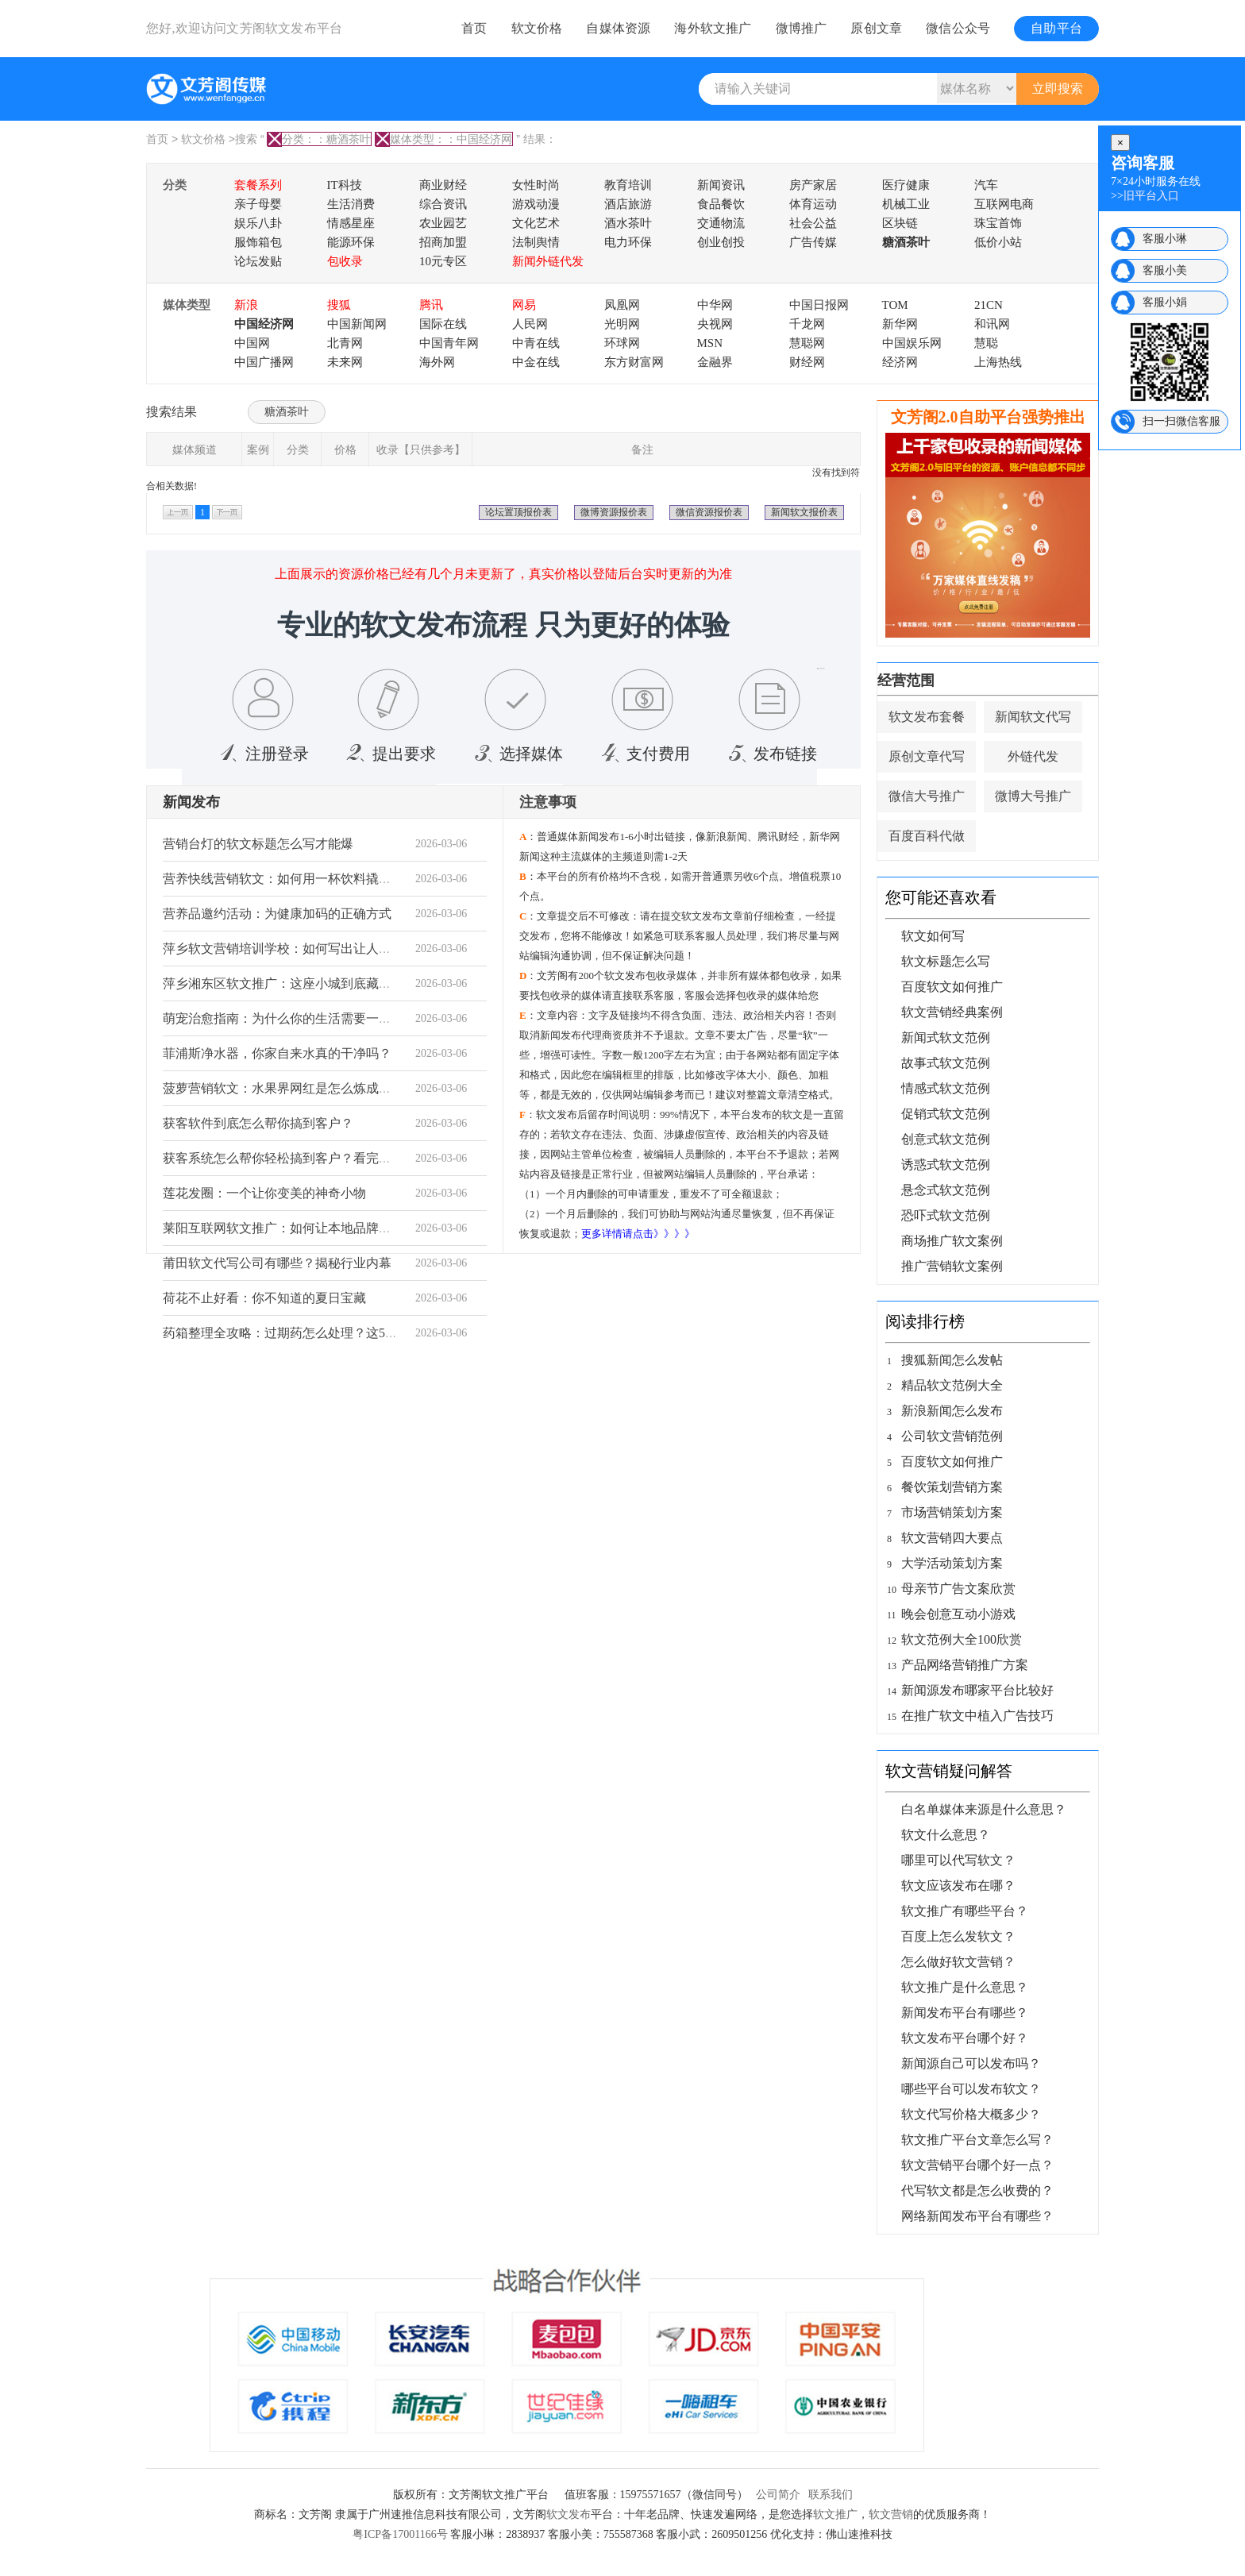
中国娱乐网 (912, 343)
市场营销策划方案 (952, 1512)
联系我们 (830, 2495)
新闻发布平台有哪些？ (964, 2012)
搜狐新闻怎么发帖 (952, 1360)
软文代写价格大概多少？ (971, 2114)
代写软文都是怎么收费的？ (977, 2190)
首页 (474, 28)
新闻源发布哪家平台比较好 (977, 1690)
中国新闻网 (357, 324)
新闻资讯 (721, 185)
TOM (895, 305)
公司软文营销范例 (952, 1436)
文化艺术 (536, 223)
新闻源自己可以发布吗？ (971, 2063)
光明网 (622, 324)
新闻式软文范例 (945, 1037)
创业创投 (721, 242)
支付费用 (642, 753)
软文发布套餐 (926, 716)
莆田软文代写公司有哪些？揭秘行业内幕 (277, 1263)
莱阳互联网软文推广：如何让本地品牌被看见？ (296, 1228)
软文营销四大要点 (952, 1537)
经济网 (900, 362)
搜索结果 (171, 411)
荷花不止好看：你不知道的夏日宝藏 (264, 1298)
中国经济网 (264, 324)
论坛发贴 (258, 261)
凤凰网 (622, 305)
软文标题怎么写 (945, 961)
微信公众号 (958, 28)
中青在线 (536, 343)
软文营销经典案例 (952, 1012)
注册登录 (261, 753)
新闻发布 (191, 802)
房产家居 (813, 185)
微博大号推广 (1033, 796)
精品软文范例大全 (952, 1385)
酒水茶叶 (628, 223)
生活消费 (351, 204)
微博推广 (801, 28)
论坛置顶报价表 (518, 512)
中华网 (715, 305)
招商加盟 (443, 242)
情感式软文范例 (945, 1088)
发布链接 (769, 753)
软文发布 (568, 2514)
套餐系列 (258, 185)
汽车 (986, 185)
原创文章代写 (926, 756)
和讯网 (992, 324)
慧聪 (986, 343)
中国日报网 (819, 305)
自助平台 (1056, 28)
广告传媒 (813, 242)
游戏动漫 (536, 204)
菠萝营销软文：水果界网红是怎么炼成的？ (283, 1088)
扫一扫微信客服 (1181, 421)
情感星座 (351, 223)
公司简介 (778, 2495)
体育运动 (813, 204)
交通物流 (721, 223)
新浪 (246, 305)
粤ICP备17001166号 (400, 2534)
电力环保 (628, 242)
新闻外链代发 (548, 261)
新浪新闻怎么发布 (952, 1410)
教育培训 (628, 185)
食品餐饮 (721, 204)
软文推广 (835, 2514)
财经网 (807, 362)
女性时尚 (536, 185)
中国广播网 (264, 362)
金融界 (715, 362)
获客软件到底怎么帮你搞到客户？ (258, 1123)
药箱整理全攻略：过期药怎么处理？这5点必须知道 (306, 1333)
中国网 (252, 343)
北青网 (345, 343)
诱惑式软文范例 (945, 1164)
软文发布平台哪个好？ (964, 2038)
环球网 (622, 343)
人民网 (530, 324)
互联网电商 (1004, 204)
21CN (988, 305)
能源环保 (351, 242)
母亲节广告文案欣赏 (958, 1588)
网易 (524, 305)
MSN (710, 343)
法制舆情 (536, 242)
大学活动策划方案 (952, 1563)
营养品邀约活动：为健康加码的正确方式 (277, 913)
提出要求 (388, 753)
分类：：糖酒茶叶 (319, 139)
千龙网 (807, 324)
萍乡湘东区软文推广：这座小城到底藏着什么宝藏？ (309, 983)
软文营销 (891, 2514)
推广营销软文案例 (952, 1266)
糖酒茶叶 (906, 242)
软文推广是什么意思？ (964, 1987)
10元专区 (443, 261)
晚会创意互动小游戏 (958, 1614)
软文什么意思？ (945, 1834)
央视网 (715, 324)
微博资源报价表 (613, 512)
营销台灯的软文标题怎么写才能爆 (258, 843)
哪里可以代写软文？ (958, 1860)
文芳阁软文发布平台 (284, 28)
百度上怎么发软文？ (958, 1936)
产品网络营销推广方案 (964, 1665)
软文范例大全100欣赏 (961, 1639)
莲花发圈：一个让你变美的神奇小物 (264, 1193)
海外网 (437, 362)
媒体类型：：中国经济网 (444, 139)
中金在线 (536, 362)
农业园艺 (443, 223)
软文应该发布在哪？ (958, 1885)
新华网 (900, 324)
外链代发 (1033, 756)
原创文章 (876, 28)
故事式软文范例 (945, 1063)
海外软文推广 (712, 28)
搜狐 (339, 305)
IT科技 (344, 185)
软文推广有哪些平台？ (964, 1911)
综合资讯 (443, 204)
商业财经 (443, 185)
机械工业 (906, 204)
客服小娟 (1165, 302)
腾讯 (431, 305)
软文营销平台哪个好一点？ (977, 2165)
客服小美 (1165, 270)
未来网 (345, 362)
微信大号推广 (926, 796)
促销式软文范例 (945, 1113)
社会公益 (813, 223)
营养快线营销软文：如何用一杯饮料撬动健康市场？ (309, 878)
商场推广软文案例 (952, 1241)
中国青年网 (449, 343)
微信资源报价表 (709, 512)
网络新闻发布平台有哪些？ (977, 2216)
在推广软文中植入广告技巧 (977, 1715)
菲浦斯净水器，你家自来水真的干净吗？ (277, 1053)
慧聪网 (807, 343)
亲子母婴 (258, 204)
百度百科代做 (926, 836)
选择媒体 (515, 753)
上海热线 (998, 362)
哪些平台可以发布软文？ (971, 2089)
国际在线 (443, 324)
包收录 (345, 261)
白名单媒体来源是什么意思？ (983, 1809)
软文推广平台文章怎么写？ (977, 2139)
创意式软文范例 (945, 1139)
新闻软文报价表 (804, 512)
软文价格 (537, 28)
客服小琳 (1165, 239)
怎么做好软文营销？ (958, 1962)
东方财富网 (634, 362)
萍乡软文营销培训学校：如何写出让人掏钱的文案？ (309, 948)
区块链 (900, 223)
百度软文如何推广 (952, 986)
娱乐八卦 (258, 223)
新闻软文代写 (1033, 716)
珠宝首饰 (998, 223)
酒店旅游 (628, 204)
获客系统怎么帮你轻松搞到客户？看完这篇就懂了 (302, 1158)
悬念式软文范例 (945, 1190)
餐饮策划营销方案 (952, 1487)
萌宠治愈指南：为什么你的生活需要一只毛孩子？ (302, 1018)
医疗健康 (906, 185)
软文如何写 (933, 936)
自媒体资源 (618, 28)
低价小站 (998, 242)
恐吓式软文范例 (945, 1215)
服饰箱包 (258, 242)
